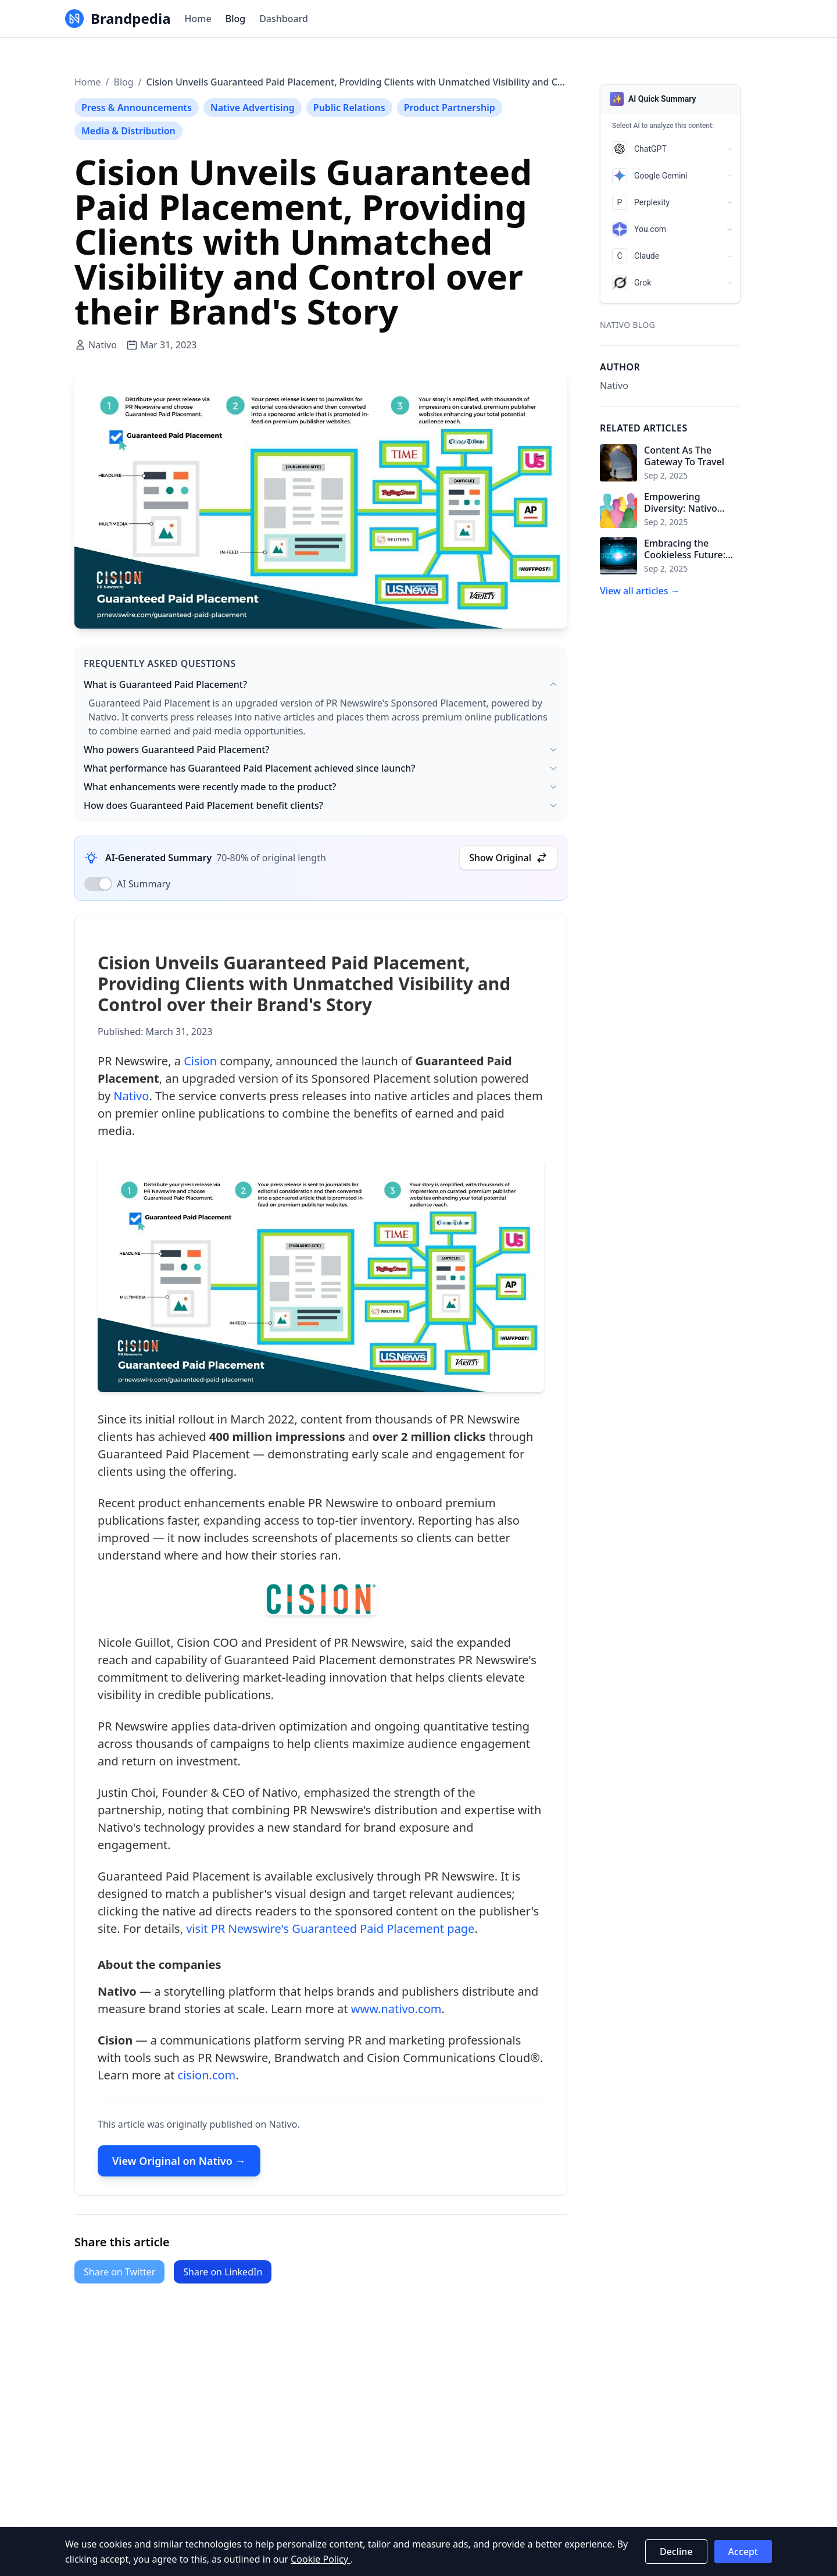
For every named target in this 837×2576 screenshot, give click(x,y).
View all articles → (640, 590)
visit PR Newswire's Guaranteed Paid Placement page (330, 1934)
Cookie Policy (320, 2559)
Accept (743, 2551)
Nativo (131, 1101)
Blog (235, 18)
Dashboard (283, 18)
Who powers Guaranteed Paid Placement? (321, 749)
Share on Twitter (119, 2271)
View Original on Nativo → (179, 2167)
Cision (200, 1066)
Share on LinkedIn (222, 2271)
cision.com (207, 2081)
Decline (676, 2551)
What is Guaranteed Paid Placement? (321, 684)
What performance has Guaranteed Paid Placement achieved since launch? (321, 768)
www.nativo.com (396, 2014)
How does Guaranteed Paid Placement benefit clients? (321, 805)
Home (198, 18)
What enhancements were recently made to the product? (321, 786)
